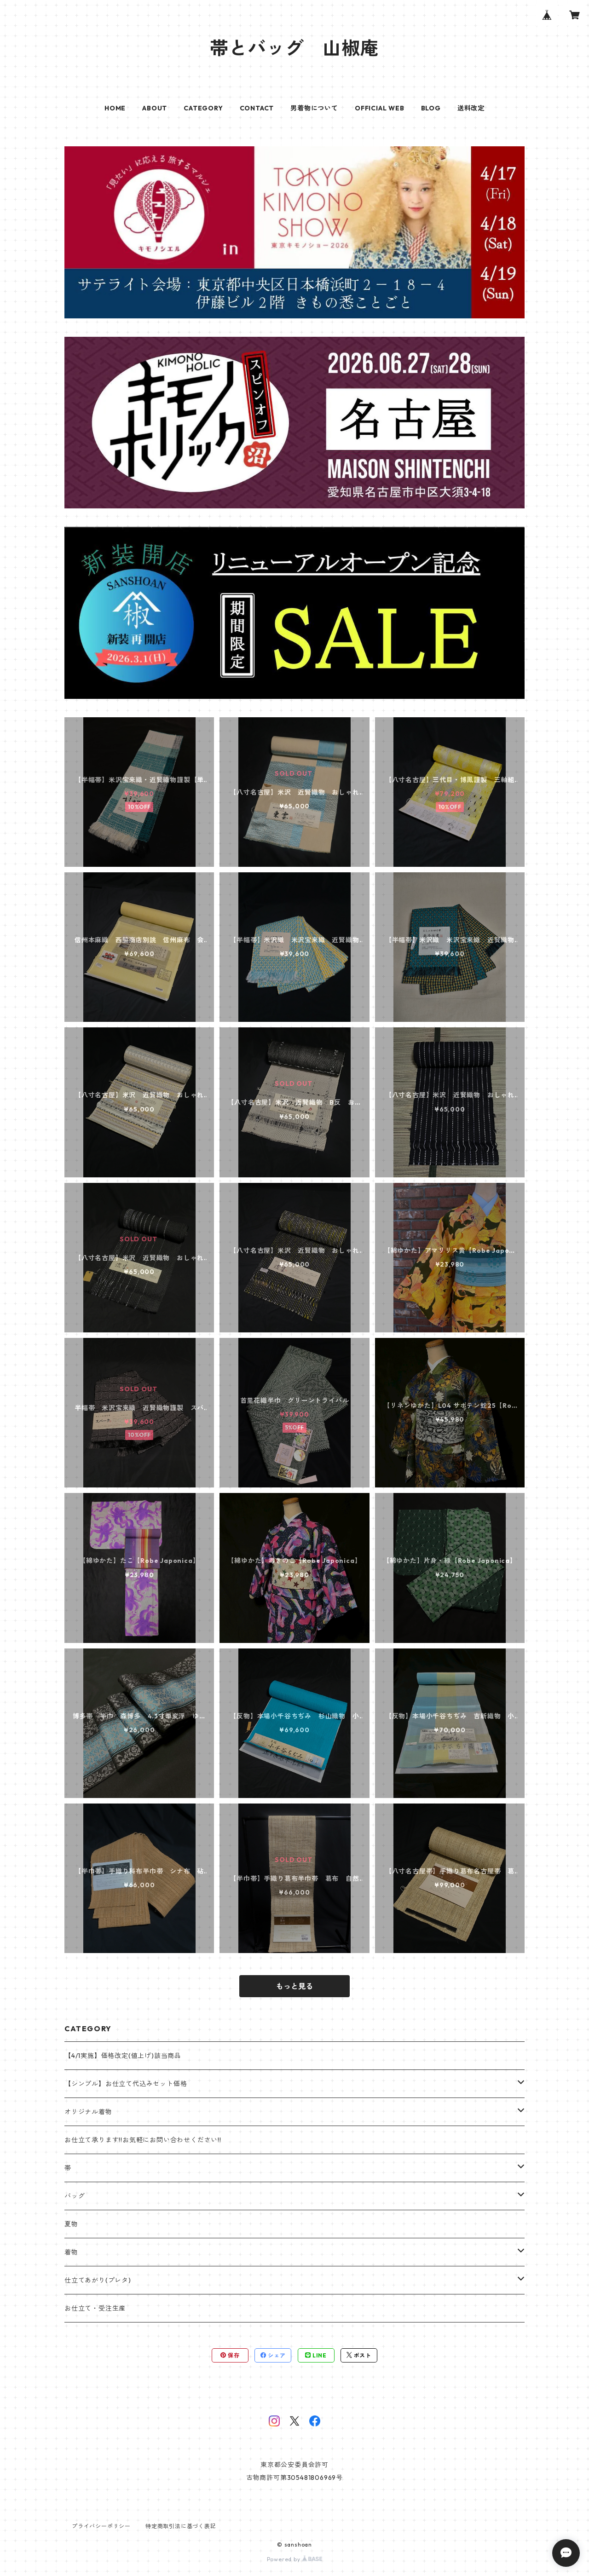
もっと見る (294, 1986)
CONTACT (257, 108)
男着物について (314, 108)
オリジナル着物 (88, 2112)
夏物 (71, 2224)
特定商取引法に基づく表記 (180, 2526)
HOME (115, 108)
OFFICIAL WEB (379, 108)
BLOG (431, 108)
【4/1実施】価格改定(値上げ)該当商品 (122, 2056)
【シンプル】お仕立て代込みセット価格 (125, 2084)
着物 (71, 2252)
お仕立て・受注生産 (95, 2308)
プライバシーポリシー (101, 2526)
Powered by (295, 2559)
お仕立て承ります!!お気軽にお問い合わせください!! (142, 2140)
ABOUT (154, 108)
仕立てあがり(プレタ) (97, 2280)
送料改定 (471, 108)
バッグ (74, 2196)
